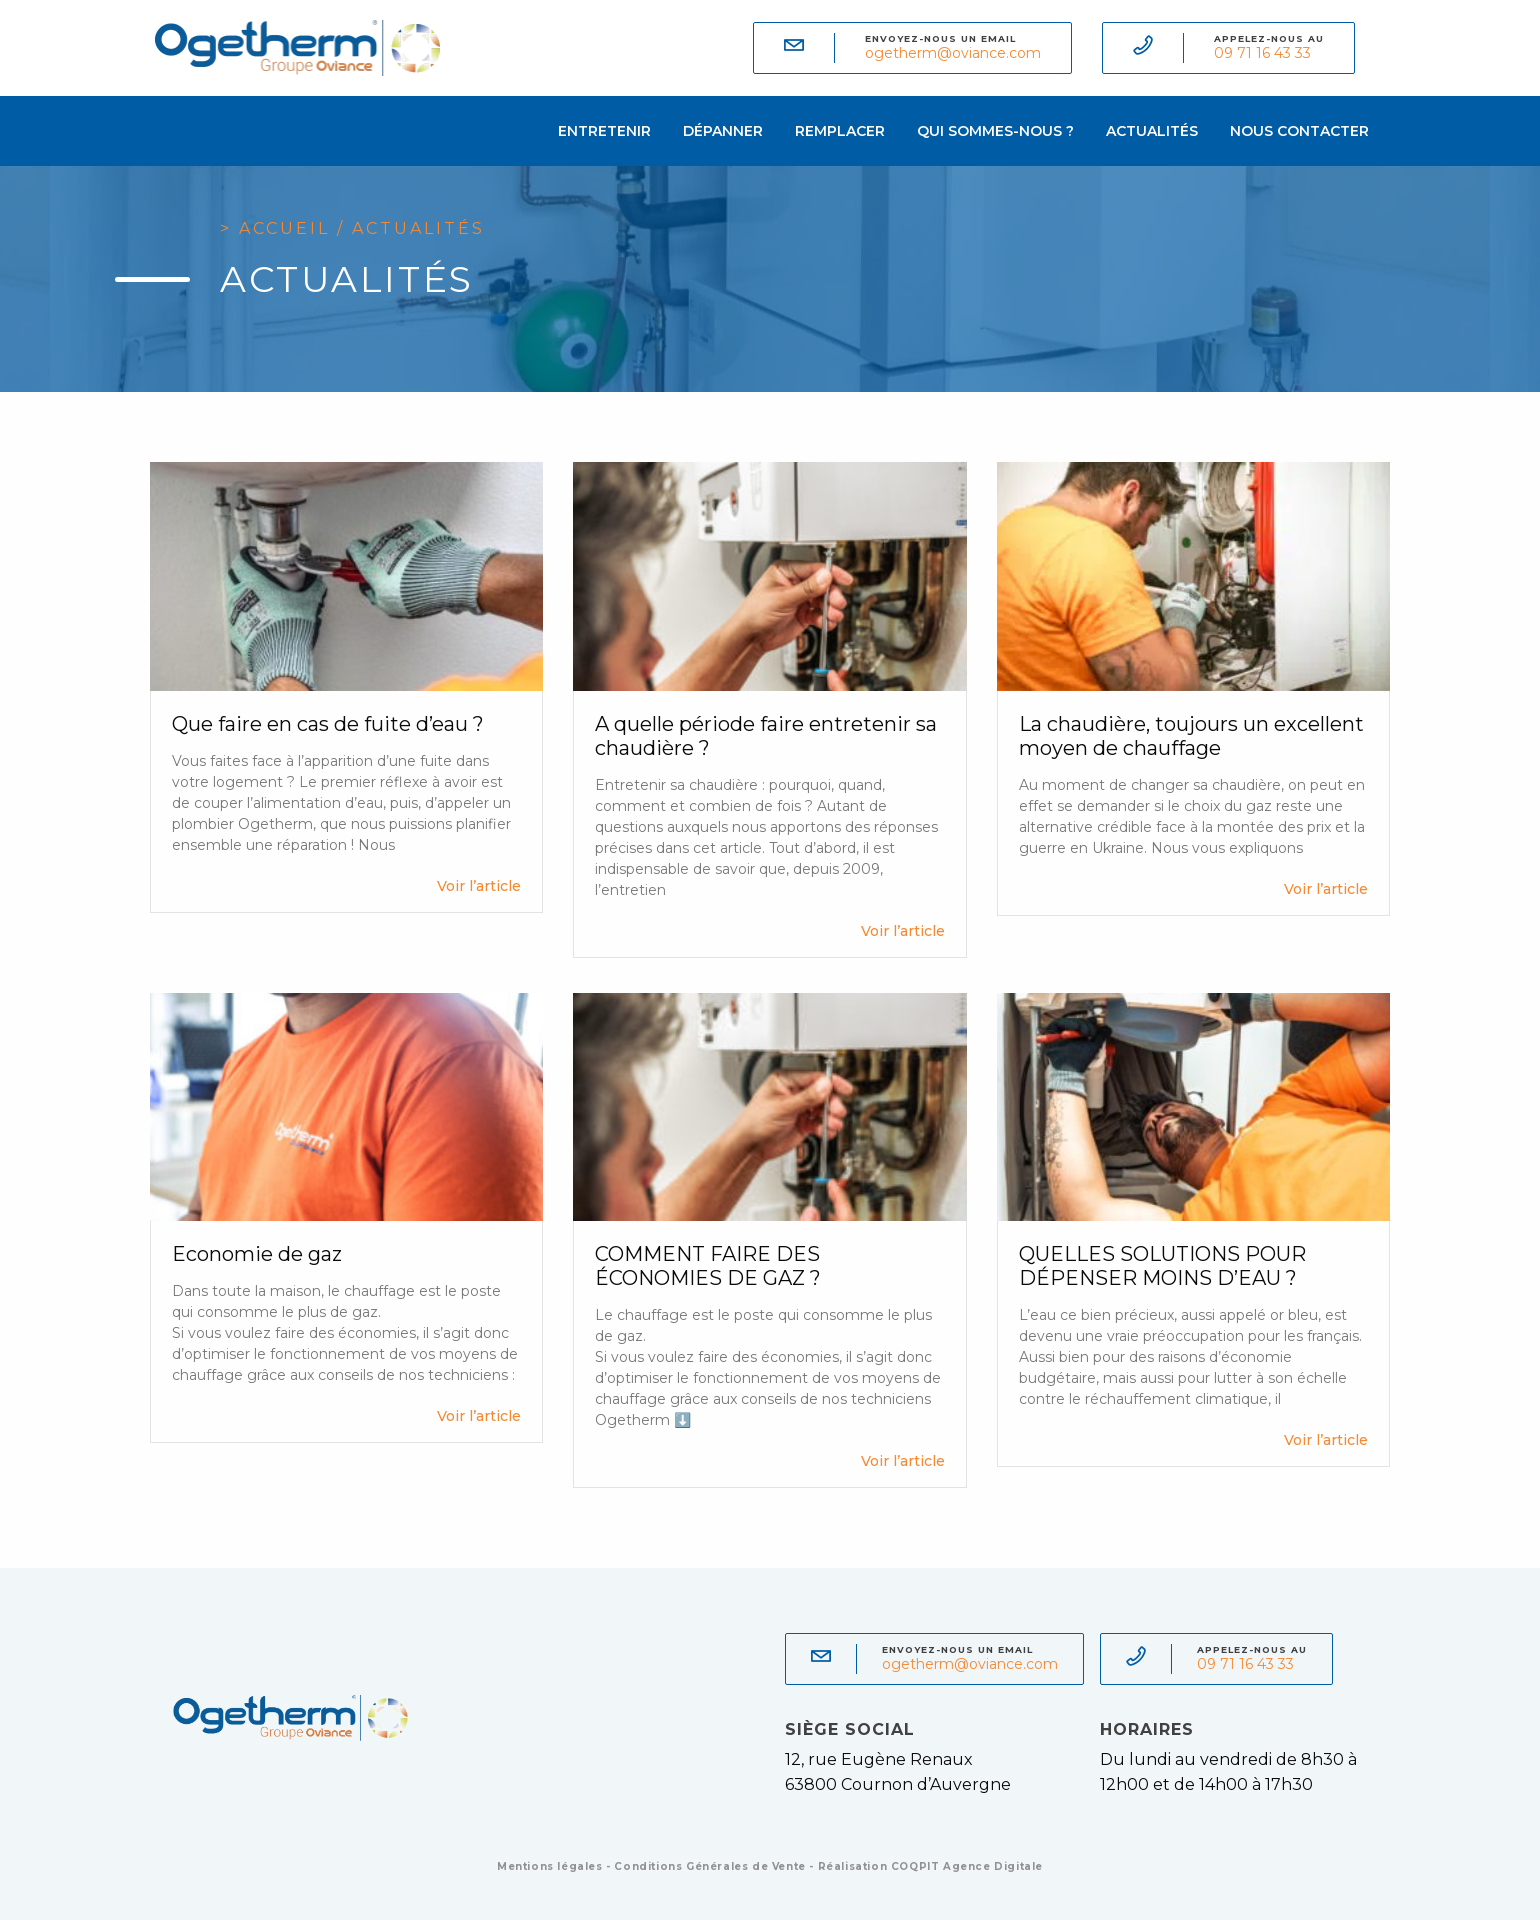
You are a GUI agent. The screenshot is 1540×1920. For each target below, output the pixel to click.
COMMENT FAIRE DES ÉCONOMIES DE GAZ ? (708, 1266)
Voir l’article (479, 886)
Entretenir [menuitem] (604, 131)
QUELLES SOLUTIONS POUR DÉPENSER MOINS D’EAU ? (1162, 1266)
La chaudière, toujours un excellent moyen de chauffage (1191, 736)
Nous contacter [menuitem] (1299, 131)
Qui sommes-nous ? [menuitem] (995, 131)
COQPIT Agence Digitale (967, 1866)
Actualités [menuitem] (1152, 131)
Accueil (284, 228)
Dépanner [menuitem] (723, 131)
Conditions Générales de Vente (709, 1866)
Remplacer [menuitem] (840, 131)
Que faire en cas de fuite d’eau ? (328, 724)
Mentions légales (550, 1866)
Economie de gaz (257, 1254)
